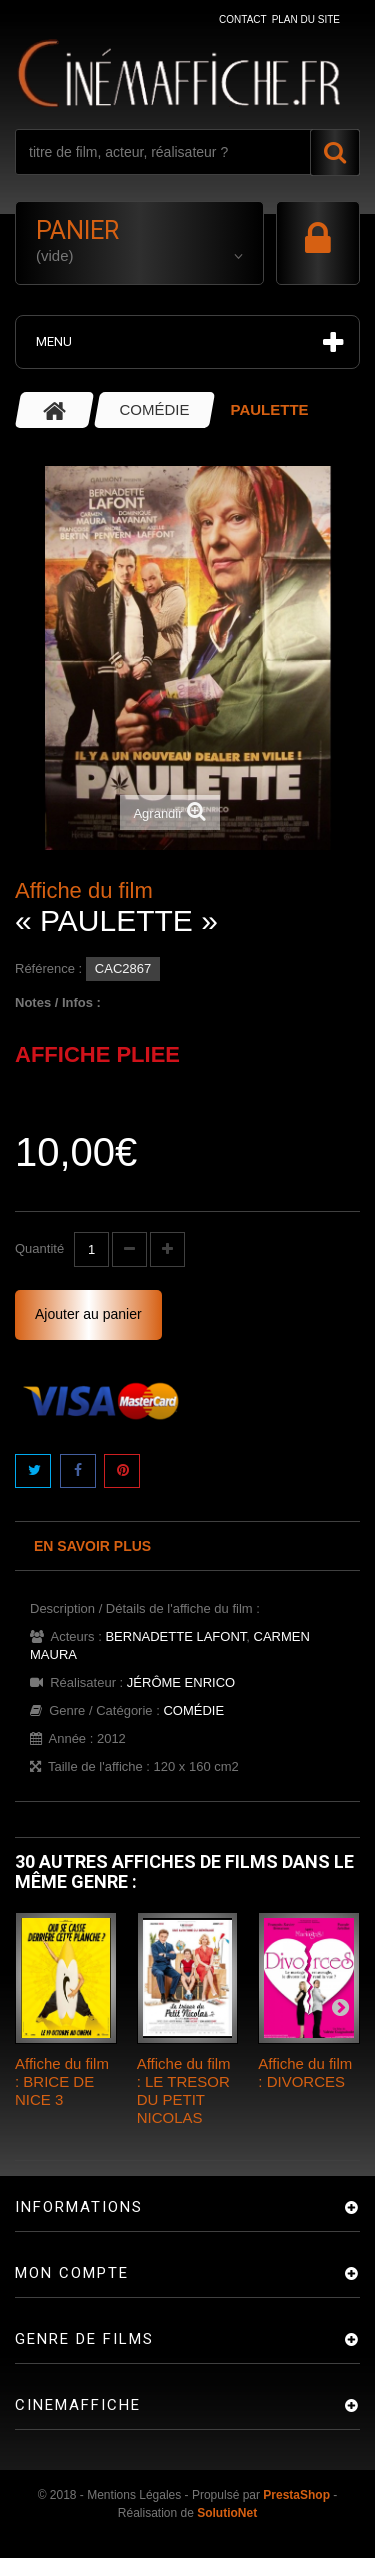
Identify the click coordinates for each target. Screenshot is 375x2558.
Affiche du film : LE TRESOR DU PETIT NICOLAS (184, 2090)
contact (243, 19)
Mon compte (72, 2273)
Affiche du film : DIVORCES (305, 2072)
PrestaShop (296, 2495)
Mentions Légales (134, 2495)
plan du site (306, 19)
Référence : (48, 968)
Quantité (39, 1248)
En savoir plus (92, 1546)
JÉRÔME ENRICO (181, 1682)
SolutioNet (227, 2513)
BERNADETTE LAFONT (175, 1636)
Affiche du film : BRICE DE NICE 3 (62, 2081)
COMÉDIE (193, 1710)
